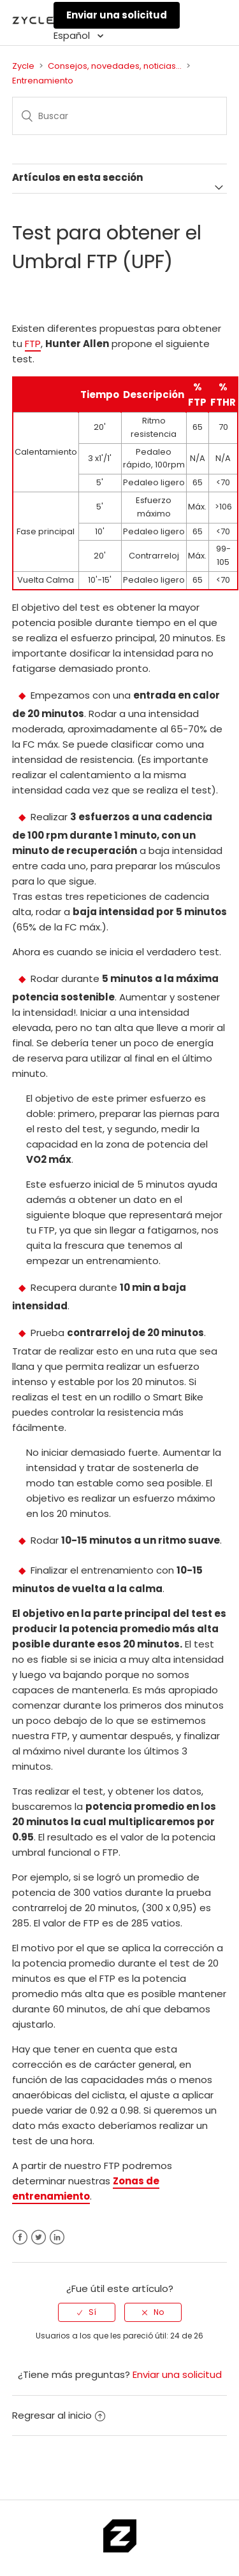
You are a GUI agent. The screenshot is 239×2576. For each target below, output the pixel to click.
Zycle (23, 66)
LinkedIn (57, 2237)
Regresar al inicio (58, 2415)
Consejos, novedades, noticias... (115, 66)
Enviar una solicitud (116, 15)
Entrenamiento (42, 81)
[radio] (86, 2312)
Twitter (39, 2237)
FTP (33, 343)
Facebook (20, 2237)
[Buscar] (120, 116)
